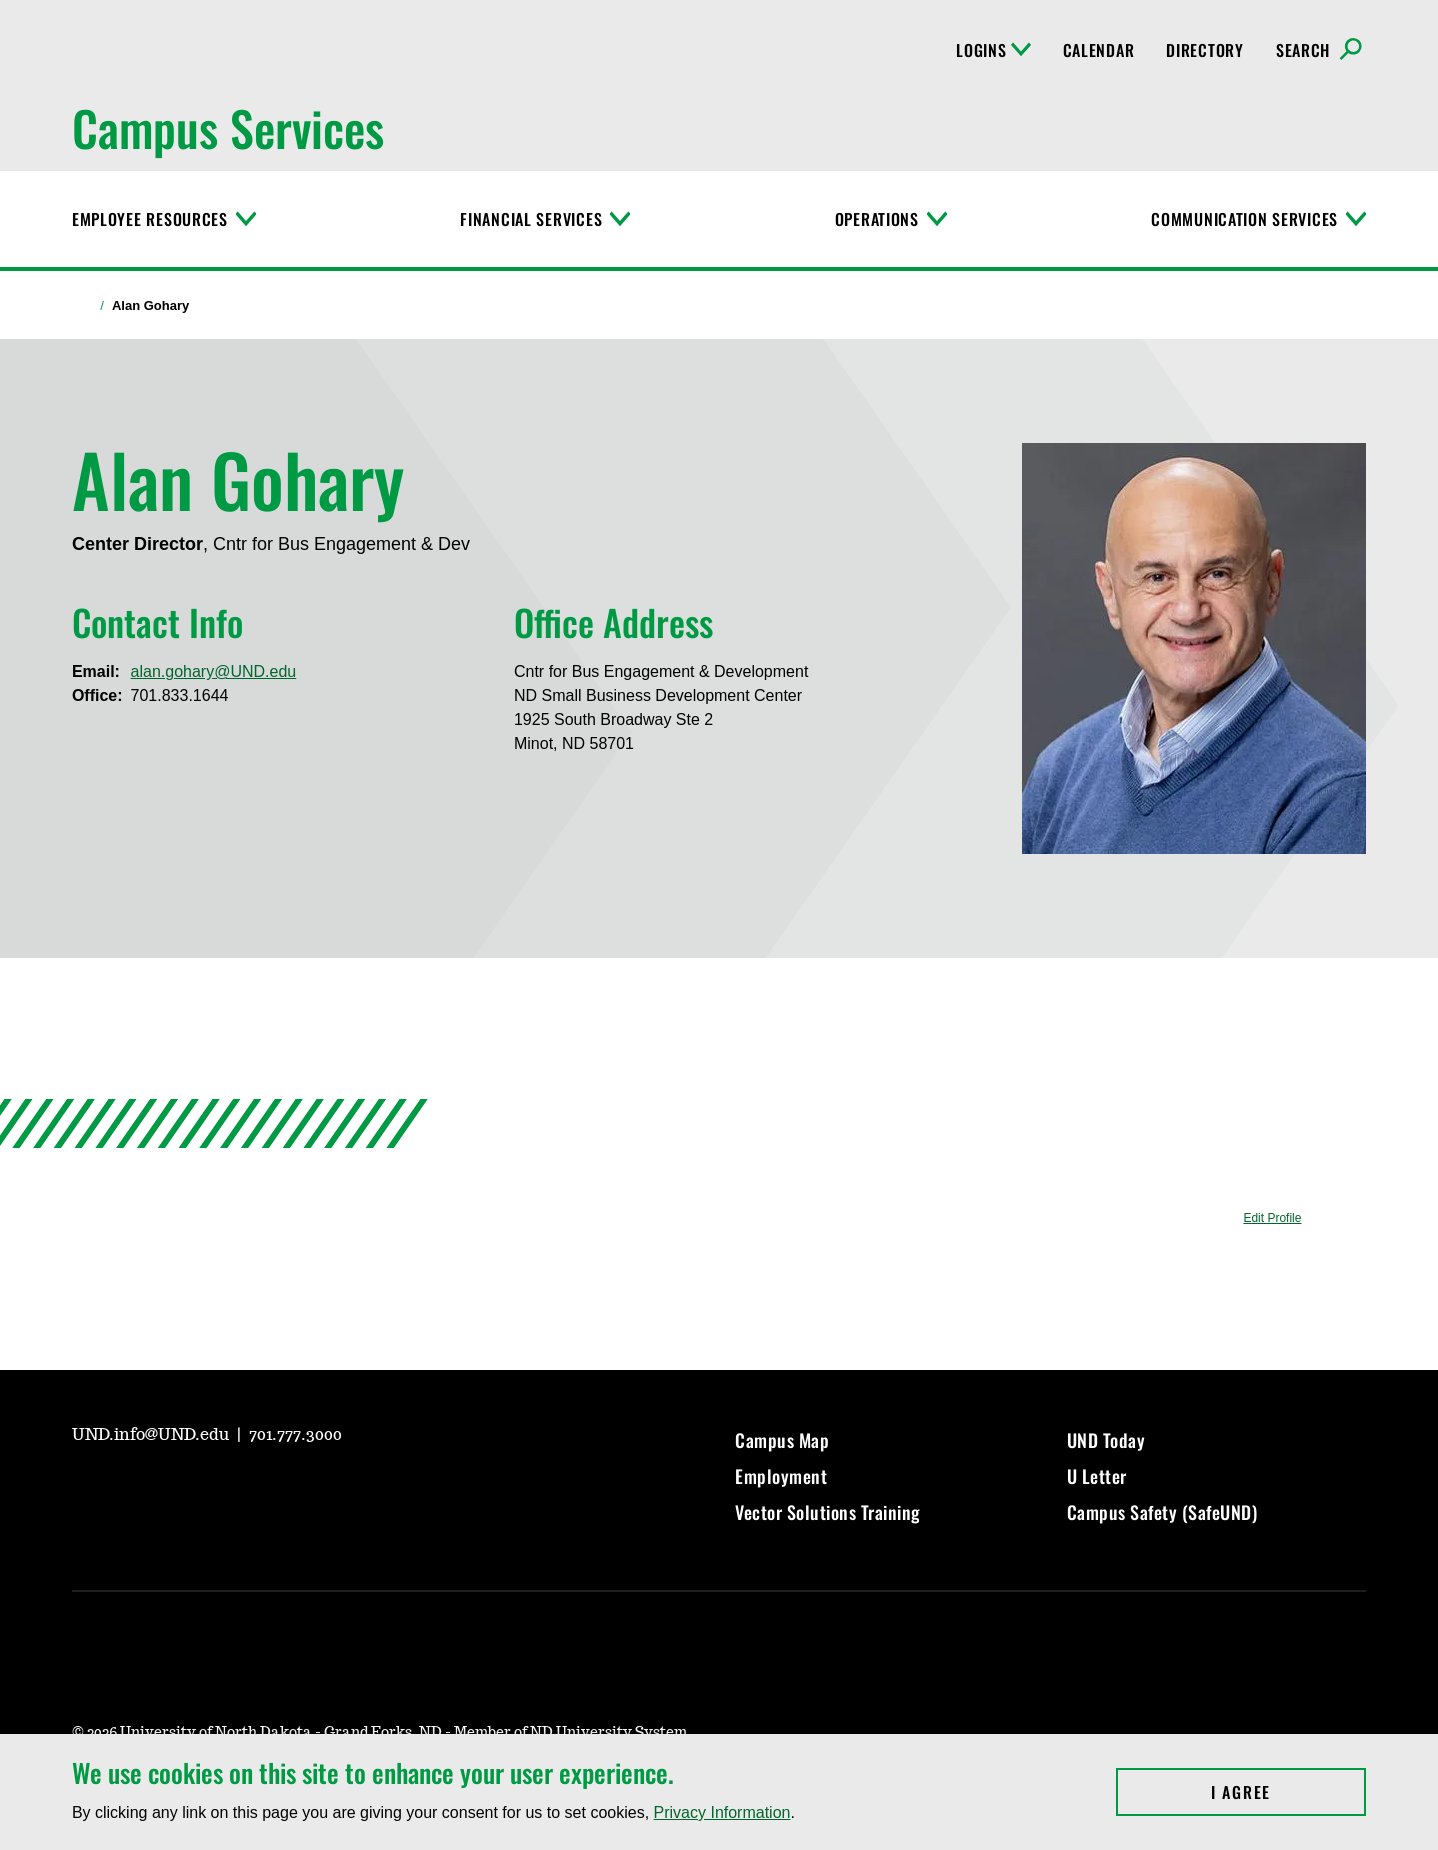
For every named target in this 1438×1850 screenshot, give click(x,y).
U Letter (1097, 1476)
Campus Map (782, 1440)
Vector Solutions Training (828, 1512)
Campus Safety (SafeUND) (1162, 1512)
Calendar (1099, 50)
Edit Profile (1272, 1218)
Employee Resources (150, 219)
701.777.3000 (295, 1435)
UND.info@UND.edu (152, 1435)
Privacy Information (722, 1812)
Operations (877, 219)
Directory (1204, 50)
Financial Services (531, 219)
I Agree (1288, 1792)
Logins (993, 50)
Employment (781, 1476)
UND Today (1106, 1440)
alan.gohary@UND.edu (214, 671)
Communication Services (1244, 219)
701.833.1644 (180, 695)
